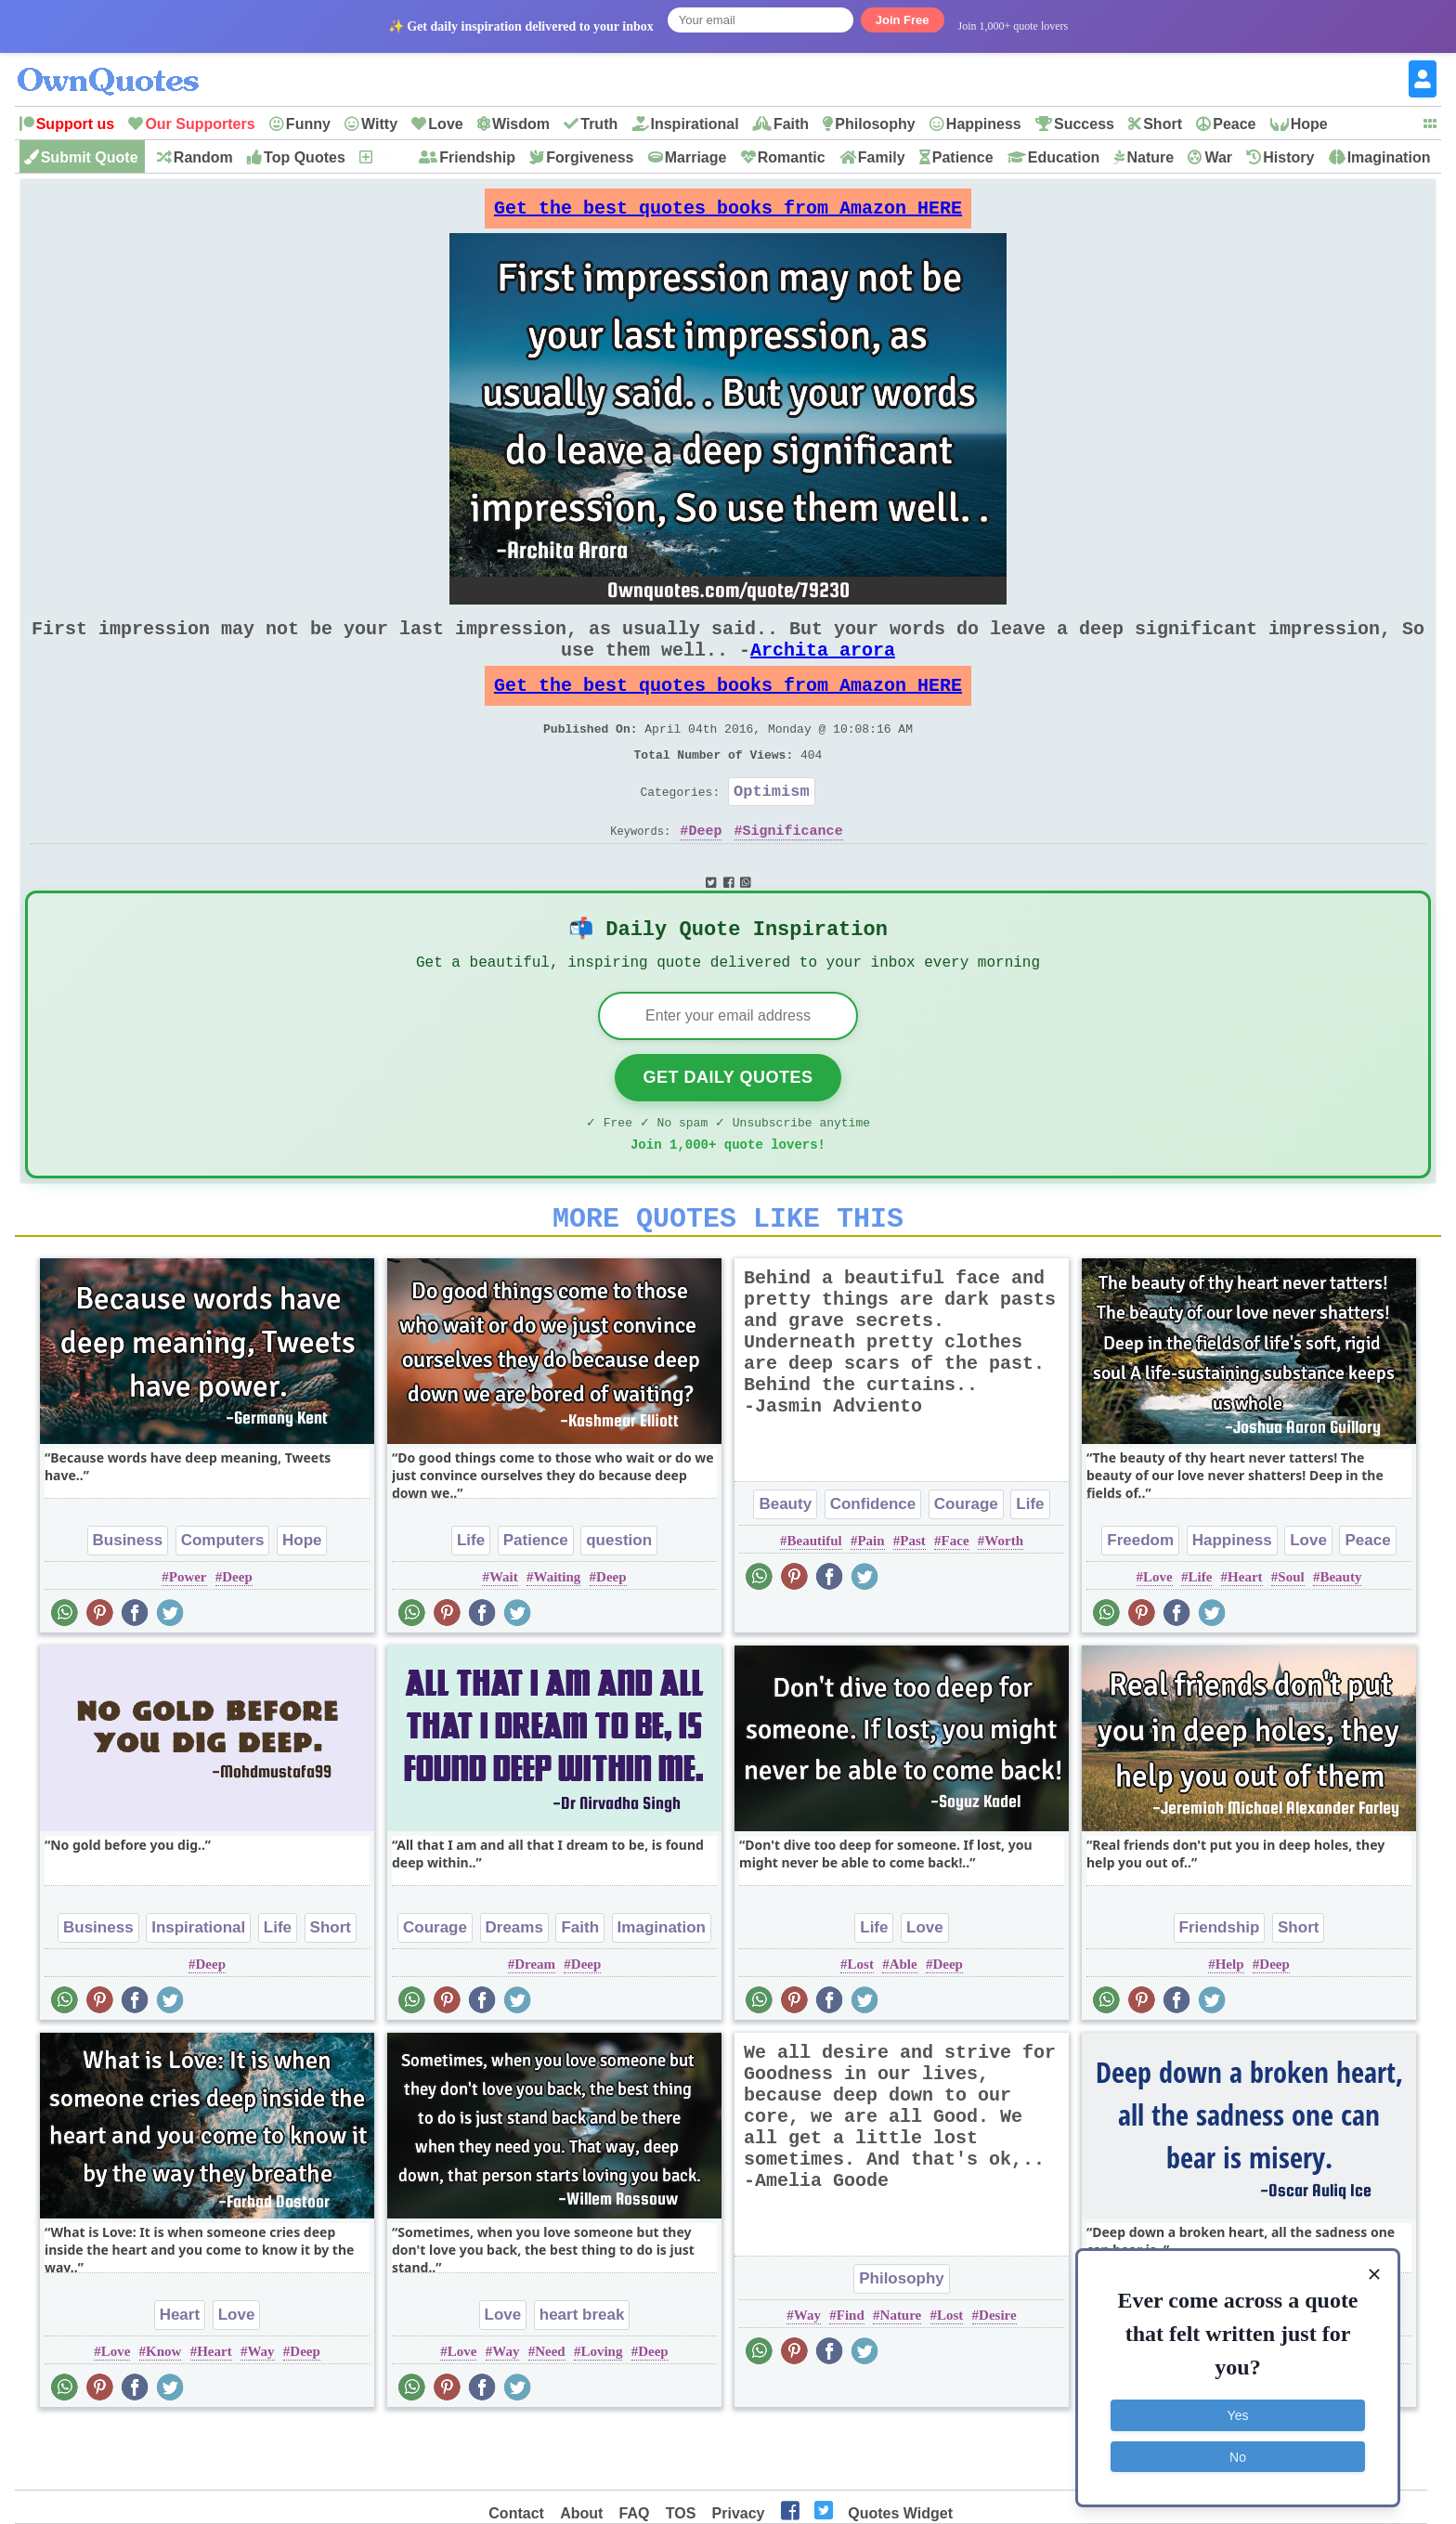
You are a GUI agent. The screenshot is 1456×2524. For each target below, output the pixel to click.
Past (913, 1601)
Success (1084, 124)
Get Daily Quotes (727, 1127)
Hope (1309, 124)
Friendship (477, 157)
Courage (966, 1565)
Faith (791, 124)
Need (550, 2412)
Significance (793, 871)
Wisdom (521, 124)
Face (955, 1601)
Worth (1003, 1601)
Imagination (1389, 157)
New (389, 157)
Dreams (514, 1988)
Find (850, 2376)
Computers (223, 1601)
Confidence (873, 1565)
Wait (503, 1638)
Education (1063, 157)
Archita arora (822, 668)
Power (188, 1638)
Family (881, 157)
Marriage (696, 157)
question (619, 1601)
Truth (599, 124)
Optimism (772, 828)
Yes (1238, 2413)
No (1237, 2454)
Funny (308, 124)
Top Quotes (304, 157)
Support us (75, 124)
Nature (1150, 157)
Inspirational (695, 124)
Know (163, 2412)
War (1218, 157)
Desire (998, 2376)
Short (1162, 124)
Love (445, 124)
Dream (534, 2025)
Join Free (903, 20)
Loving (601, 2412)
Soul (1291, 1638)
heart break (582, 2376)
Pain (870, 1601)
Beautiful (813, 1601)
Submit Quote (89, 157)
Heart (1245, 1638)
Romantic (792, 157)
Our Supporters (199, 124)
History (1288, 157)
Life (471, 1601)
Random (203, 157)
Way (260, 2412)
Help (1230, 2025)
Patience (963, 157)
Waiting (556, 1638)
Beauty (785, 1565)
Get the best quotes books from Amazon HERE (728, 213)
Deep (705, 871)
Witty (379, 124)
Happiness (983, 124)
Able (903, 2025)
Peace (1234, 124)
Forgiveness (589, 157)
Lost (861, 2025)
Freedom (1140, 1601)
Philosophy (875, 124)
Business (128, 1601)
